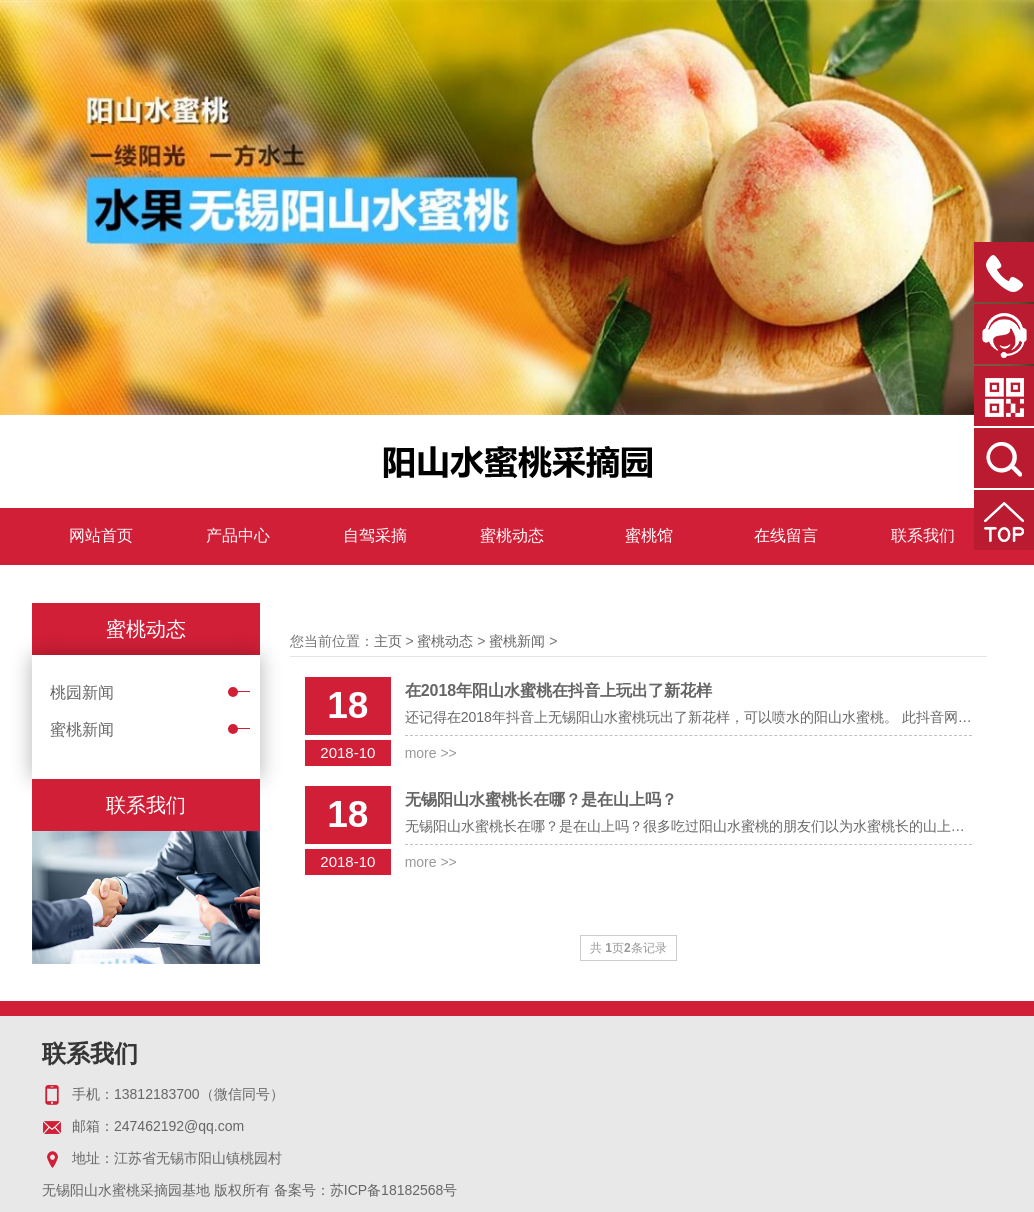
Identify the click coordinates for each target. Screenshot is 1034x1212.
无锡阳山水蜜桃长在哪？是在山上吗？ (541, 799)
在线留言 (786, 535)
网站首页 (101, 535)
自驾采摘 (375, 535)
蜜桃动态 (512, 535)
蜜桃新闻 (82, 729)
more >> (431, 753)
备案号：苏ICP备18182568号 (366, 1190)
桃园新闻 (82, 692)
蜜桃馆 (649, 535)
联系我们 (923, 535)
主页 (388, 641)
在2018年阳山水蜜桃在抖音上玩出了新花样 (559, 690)
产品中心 (238, 535)
